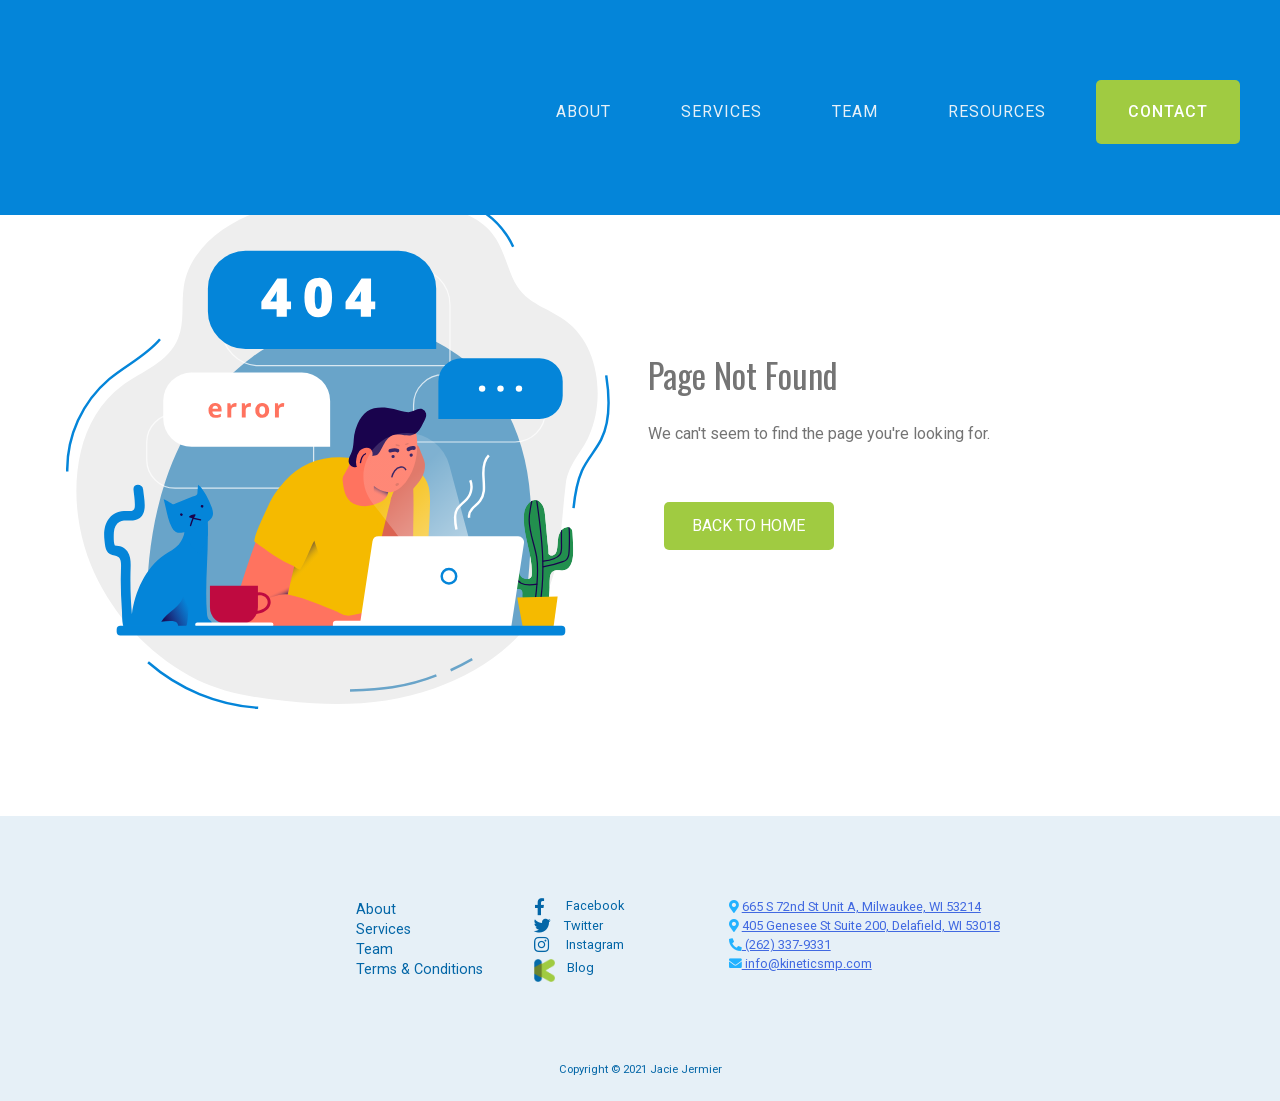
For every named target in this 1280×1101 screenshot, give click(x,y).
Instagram (595, 944)
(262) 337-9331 (780, 944)
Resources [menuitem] (997, 54)
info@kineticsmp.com (800, 963)
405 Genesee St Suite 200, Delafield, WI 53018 (871, 925)
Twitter (583, 925)
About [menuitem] (583, 54)
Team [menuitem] (855, 54)
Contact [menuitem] (1168, 54)
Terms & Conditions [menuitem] (419, 969)
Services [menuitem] (721, 54)
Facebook (595, 905)
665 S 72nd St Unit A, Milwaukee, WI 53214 (861, 906)
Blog (580, 967)
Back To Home (752, 525)
